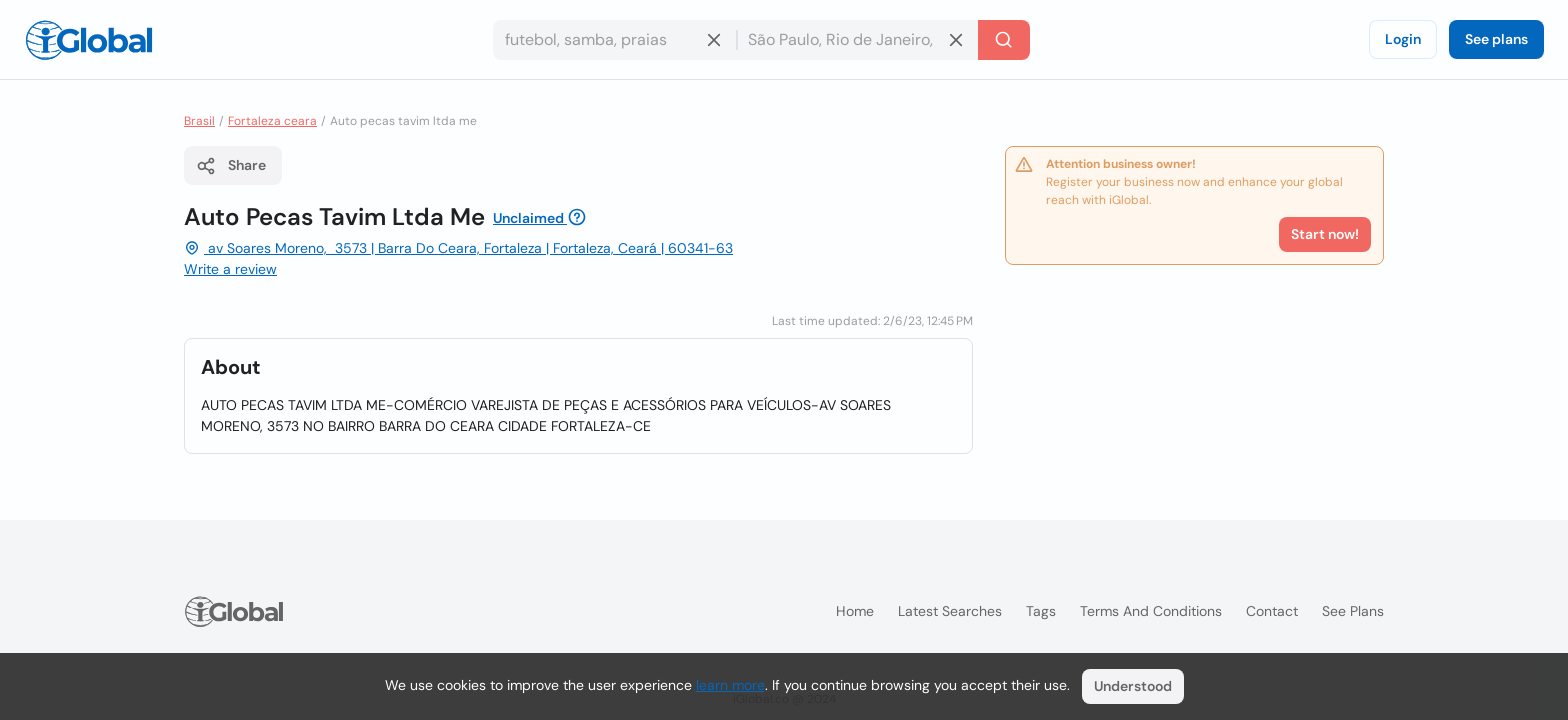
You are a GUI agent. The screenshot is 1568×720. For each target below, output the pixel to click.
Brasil (199, 121)
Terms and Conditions (1151, 611)
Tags (1041, 611)
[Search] (1004, 40)
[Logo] (89, 40)
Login (1403, 39)
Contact (1272, 611)
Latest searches (950, 611)
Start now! (1325, 234)
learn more (730, 685)
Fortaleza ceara (272, 121)
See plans (1496, 39)
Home (855, 611)
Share (231, 166)
